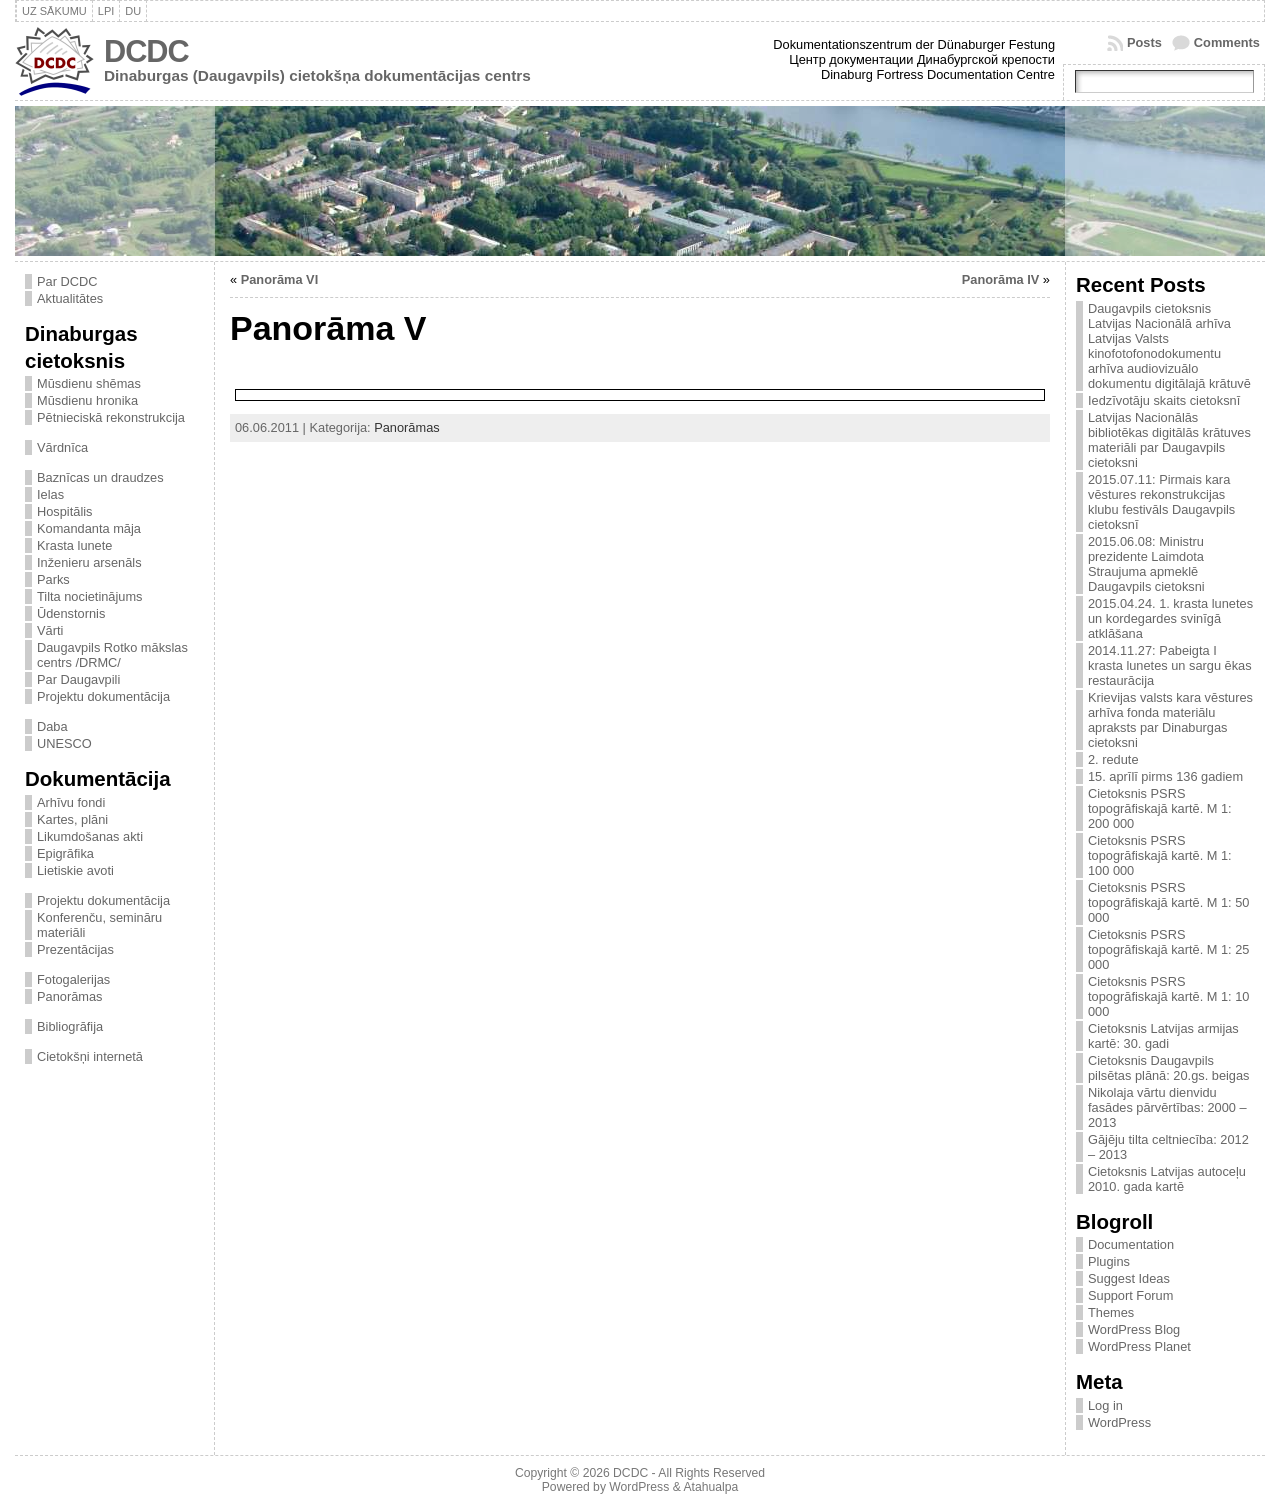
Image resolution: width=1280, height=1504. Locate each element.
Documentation (1131, 1244)
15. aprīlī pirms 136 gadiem (1165, 776)
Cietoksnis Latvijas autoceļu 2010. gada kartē (1167, 1179)
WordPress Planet (1139, 1346)
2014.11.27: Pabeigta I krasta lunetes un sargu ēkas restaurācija (1170, 665)
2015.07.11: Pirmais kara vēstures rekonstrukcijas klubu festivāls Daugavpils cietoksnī (1161, 502)
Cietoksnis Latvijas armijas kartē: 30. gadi (1163, 1036)
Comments (1227, 42)
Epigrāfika (65, 853)
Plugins (1109, 1261)
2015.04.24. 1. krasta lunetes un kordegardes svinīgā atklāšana (1170, 618)
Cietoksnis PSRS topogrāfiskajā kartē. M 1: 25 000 (1168, 949)
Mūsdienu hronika (87, 400)
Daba (52, 726)
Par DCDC (67, 281)
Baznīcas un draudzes (100, 477)
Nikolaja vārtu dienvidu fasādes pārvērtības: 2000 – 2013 (1167, 1107)
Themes (1111, 1312)
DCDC (146, 51)
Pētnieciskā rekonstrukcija (111, 417)
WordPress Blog (1134, 1329)
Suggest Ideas (1129, 1278)
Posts (1144, 42)
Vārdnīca (62, 447)
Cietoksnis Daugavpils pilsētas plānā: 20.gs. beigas (1169, 1068)
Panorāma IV (1001, 279)
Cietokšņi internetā (90, 1056)
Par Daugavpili (78, 679)
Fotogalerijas (73, 979)
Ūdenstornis (71, 613)
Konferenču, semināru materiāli (99, 925)
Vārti (50, 630)
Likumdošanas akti (90, 836)
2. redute (1113, 759)
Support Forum (1130, 1295)
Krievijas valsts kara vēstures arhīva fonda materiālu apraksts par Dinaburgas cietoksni (1170, 720)
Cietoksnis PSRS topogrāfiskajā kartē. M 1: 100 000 (1160, 855)
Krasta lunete (74, 545)
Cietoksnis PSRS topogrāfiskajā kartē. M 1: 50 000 (1168, 902)
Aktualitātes (70, 298)
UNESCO (64, 743)
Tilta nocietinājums (90, 596)
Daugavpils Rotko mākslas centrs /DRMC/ (112, 655)
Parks (53, 579)
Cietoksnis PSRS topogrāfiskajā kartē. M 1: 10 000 (1168, 996)
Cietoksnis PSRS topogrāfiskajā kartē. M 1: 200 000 (1160, 808)
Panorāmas (69, 996)
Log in (1105, 1405)
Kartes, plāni (72, 819)
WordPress (1119, 1422)
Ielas (50, 494)
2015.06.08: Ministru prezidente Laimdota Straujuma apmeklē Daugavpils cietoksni (1146, 564)
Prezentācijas (75, 949)
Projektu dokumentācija (103, 696)
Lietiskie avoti (75, 870)
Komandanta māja (89, 528)
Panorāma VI (280, 279)
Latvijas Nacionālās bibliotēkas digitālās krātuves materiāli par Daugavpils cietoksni (1169, 440)
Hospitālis (64, 511)
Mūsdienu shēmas (89, 383)
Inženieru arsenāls (89, 562)
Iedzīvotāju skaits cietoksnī (1164, 400)
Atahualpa (710, 1487)
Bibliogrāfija (70, 1026)
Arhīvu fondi (71, 802)
